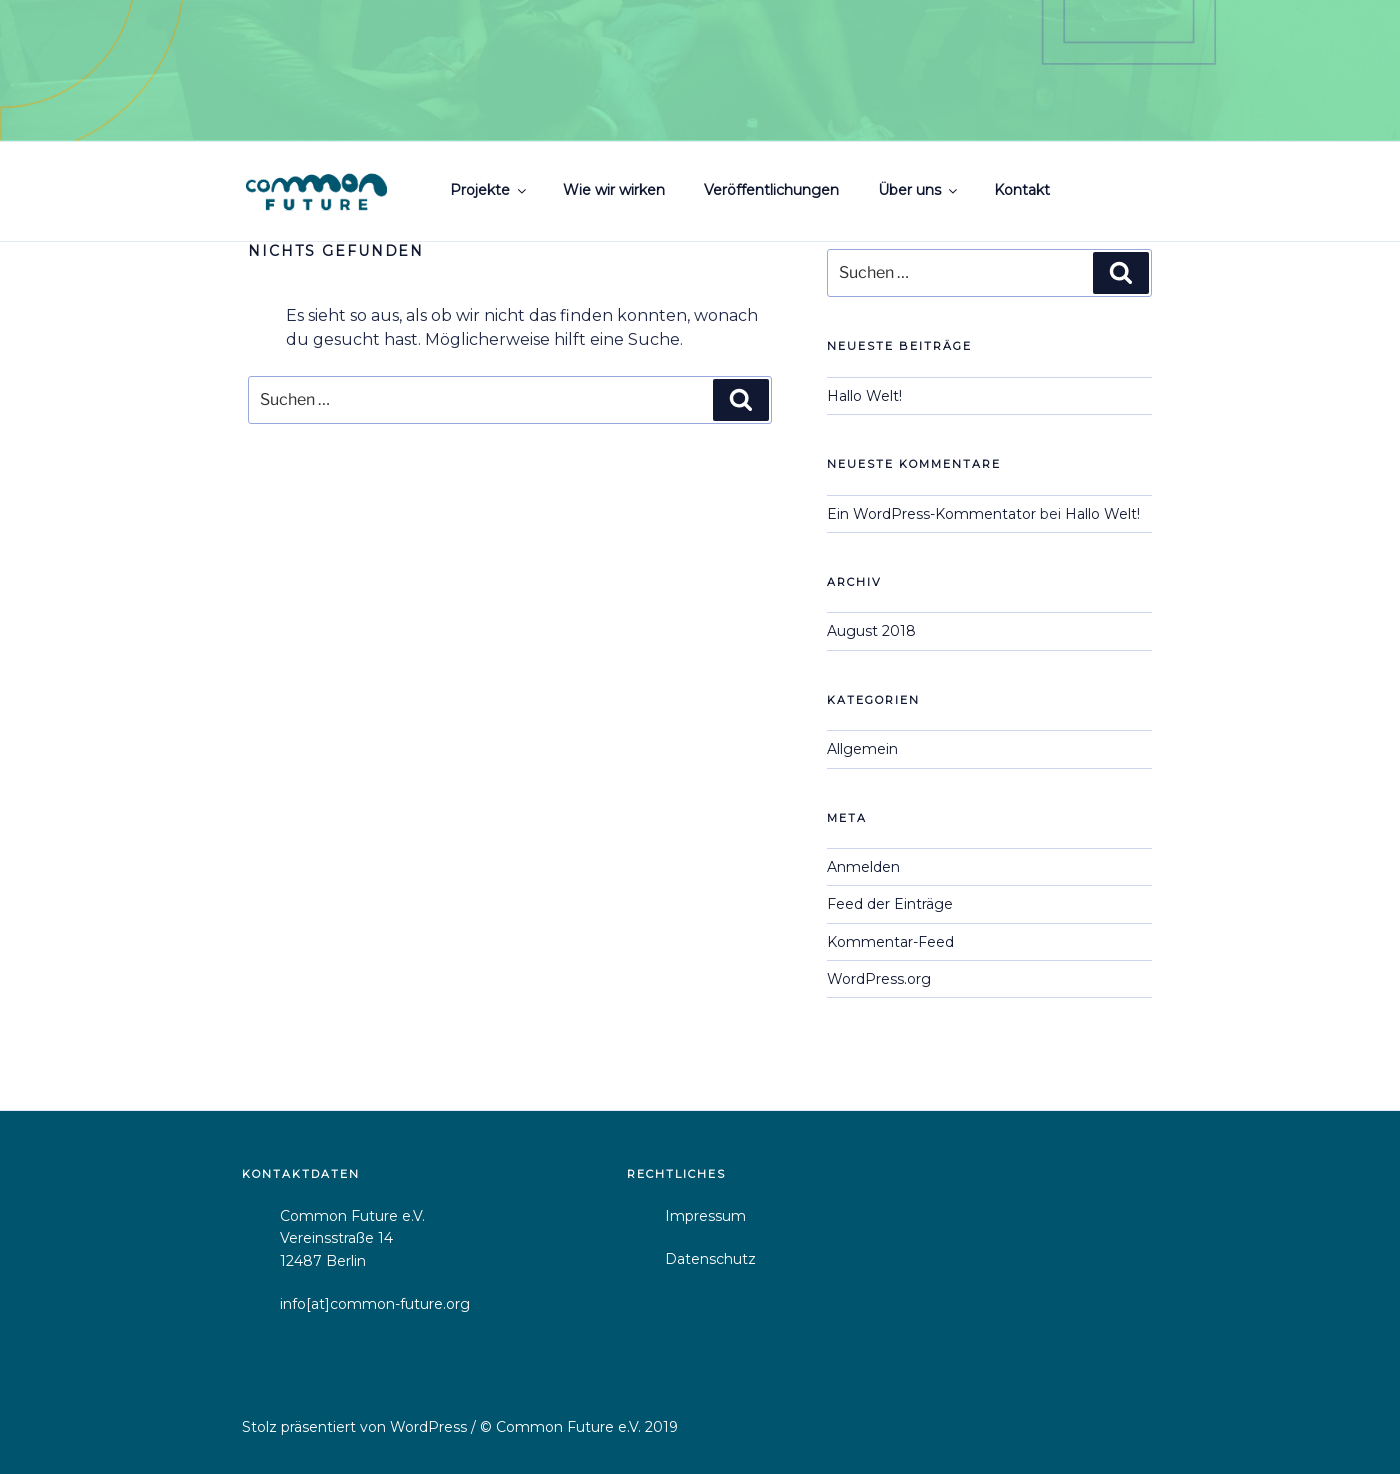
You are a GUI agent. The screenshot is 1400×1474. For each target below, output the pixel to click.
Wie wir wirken (614, 190)
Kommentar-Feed (890, 942)
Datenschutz (710, 1259)
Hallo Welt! (864, 396)
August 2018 (871, 631)
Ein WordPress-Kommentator (931, 514)
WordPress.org (879, 979)
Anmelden (863, 867)
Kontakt (1022, 190)
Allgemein (862, 749)
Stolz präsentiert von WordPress (356, 1427)
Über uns (919, 190)
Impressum (705, 1216)
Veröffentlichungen (771, 190)
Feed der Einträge (890, 904)
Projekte (489, 190)
